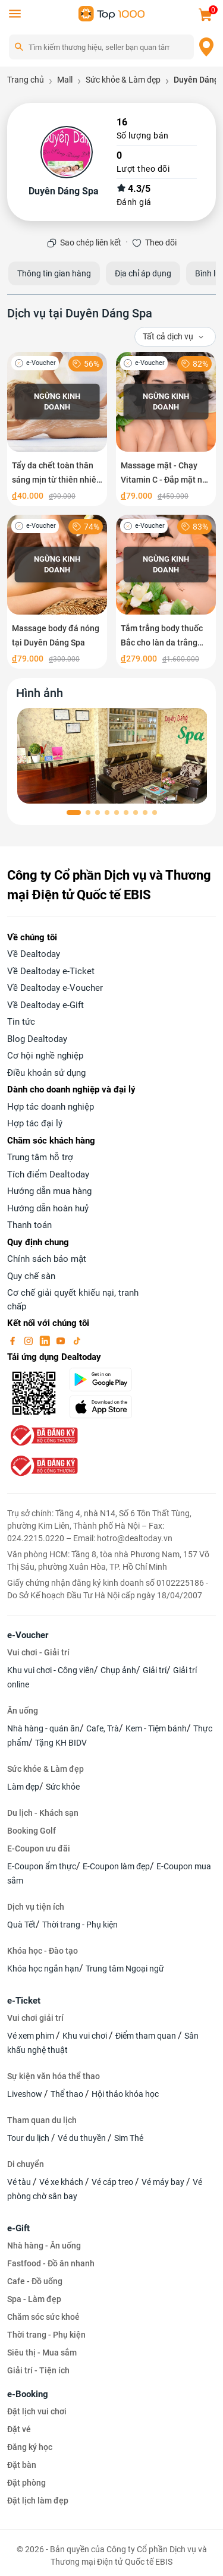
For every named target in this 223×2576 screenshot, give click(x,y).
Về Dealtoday (33, 954)
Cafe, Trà (102, 1728)
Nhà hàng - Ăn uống (44, 2245)
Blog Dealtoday (37, 1039)
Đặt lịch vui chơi (37, 2411)
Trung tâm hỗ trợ (40, 1157)
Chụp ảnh (118, 1670)
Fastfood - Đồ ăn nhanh (51, 2263)
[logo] (111, 12)
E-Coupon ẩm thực (41, 1866)
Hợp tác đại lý (34, 1123)
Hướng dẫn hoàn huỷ (48, 1208)
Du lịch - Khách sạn (42, 1813)
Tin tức (21, 1021)
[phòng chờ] (112, 756)
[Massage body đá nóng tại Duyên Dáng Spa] (57, 592)
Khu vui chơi (85, 2035)
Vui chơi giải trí (35, 2018)
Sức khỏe (63, 1786)
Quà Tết (21, 1924)
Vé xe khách (62, 2182)
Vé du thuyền (83, 2138)
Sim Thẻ (128, 2138)
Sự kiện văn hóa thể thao (53, 2076)
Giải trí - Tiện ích (38, 2370)
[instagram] (29, 1340)
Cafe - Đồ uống (34, 2281)
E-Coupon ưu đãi (38, 1848)
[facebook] (13, 1340)
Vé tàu (20, 2182)
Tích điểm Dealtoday (48, 1174)
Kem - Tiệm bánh (156, 1728)
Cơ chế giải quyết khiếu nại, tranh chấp (73, 1299)
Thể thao (68, 2094)
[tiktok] (76, 1340)
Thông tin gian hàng (54, 273)
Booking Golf (31, 1830)
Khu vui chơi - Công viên (50, 1670)
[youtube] (61, 1340)
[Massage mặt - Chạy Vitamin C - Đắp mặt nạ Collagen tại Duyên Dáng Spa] (166, 429)
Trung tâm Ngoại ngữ (125, 1968)
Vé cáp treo (113, 2182)
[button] (74, 812)
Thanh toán (29, 1225)
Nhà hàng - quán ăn (43, 1728)
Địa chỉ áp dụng (143, 273)
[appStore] (105, 1407)
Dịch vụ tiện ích (35, 1906)
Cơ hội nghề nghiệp (45, 1055)
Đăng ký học (29, 2447)
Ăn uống (22, 1710)
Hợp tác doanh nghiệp (50, 1106)
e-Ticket (23, 2000)
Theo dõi (161, 242)
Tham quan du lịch (42, 2120)
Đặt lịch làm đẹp (37, 2500)
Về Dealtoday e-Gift (45, 1005)
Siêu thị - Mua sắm (42, 2352)
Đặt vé (19, 2429)
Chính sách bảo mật (46, 1259)
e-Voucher (27, 1635)
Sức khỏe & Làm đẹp (45, 1769)
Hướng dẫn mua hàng (49, 1191)
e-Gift (18, 2228)
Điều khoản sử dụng (46, 1072)
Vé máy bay (164, 2182)
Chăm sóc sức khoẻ (43, 2317)
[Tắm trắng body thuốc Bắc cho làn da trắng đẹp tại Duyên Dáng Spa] (166, 592)
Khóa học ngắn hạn (43, 1968)
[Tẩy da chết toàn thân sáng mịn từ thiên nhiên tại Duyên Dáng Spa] (57, 429)
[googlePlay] (105, 1379)
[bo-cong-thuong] (42, 1435)
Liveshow (25, 2094)
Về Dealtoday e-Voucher (55, 987)
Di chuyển (25, 2164)
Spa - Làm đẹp (34, 2299)
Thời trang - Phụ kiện (80, 1924)
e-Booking (27, 2394)
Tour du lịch (29, 2138)
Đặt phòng (26, 2482)
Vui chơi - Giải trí (38, 1652)
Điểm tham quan (146, 2035)
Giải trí (155, 1670)
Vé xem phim (31, 2035)
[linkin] (45, 1340)
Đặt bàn (21, 2465)
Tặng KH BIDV (61, 1742)
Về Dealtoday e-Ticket (51, 971)
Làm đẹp (23, 1786)
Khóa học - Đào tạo (42, 1950)
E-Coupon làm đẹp (116, 1866)
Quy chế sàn (31, 1276)
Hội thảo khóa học (125, 2094)
